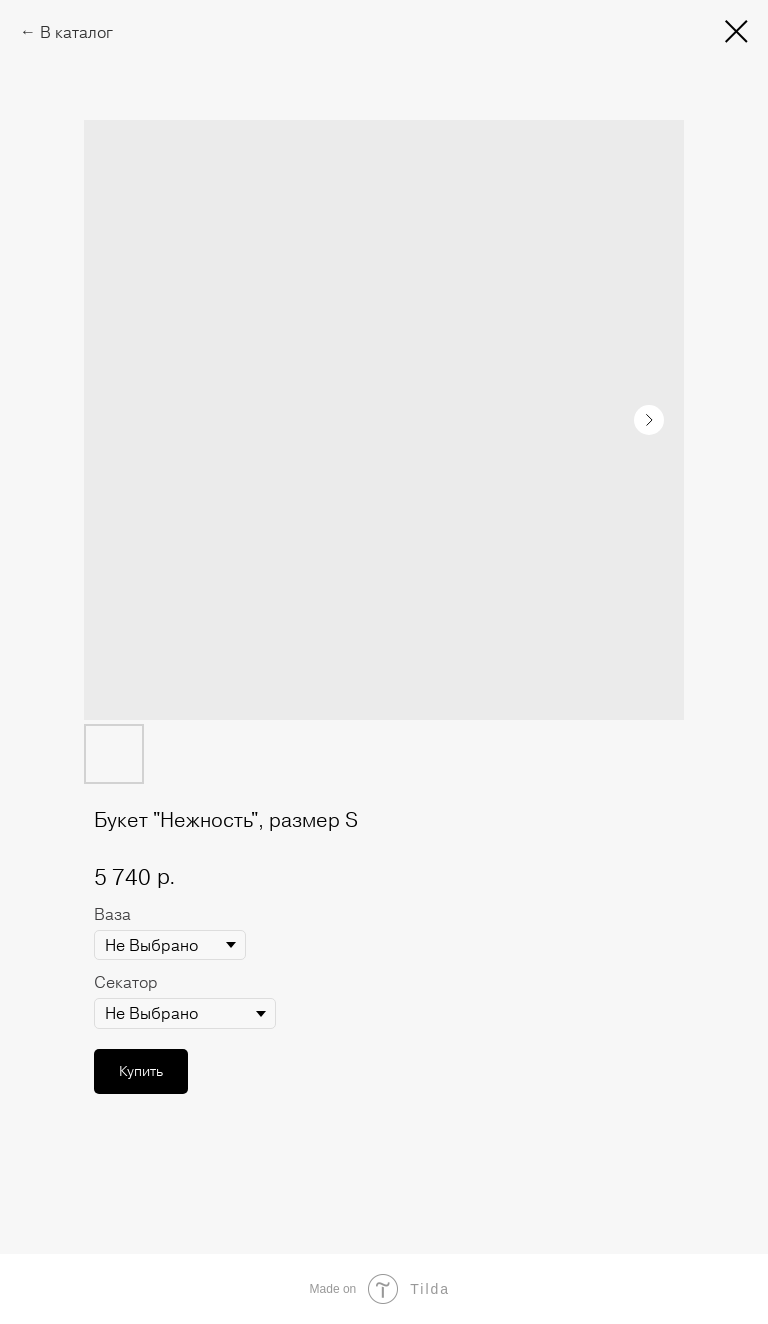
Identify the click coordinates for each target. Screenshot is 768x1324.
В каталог (76, 32)
